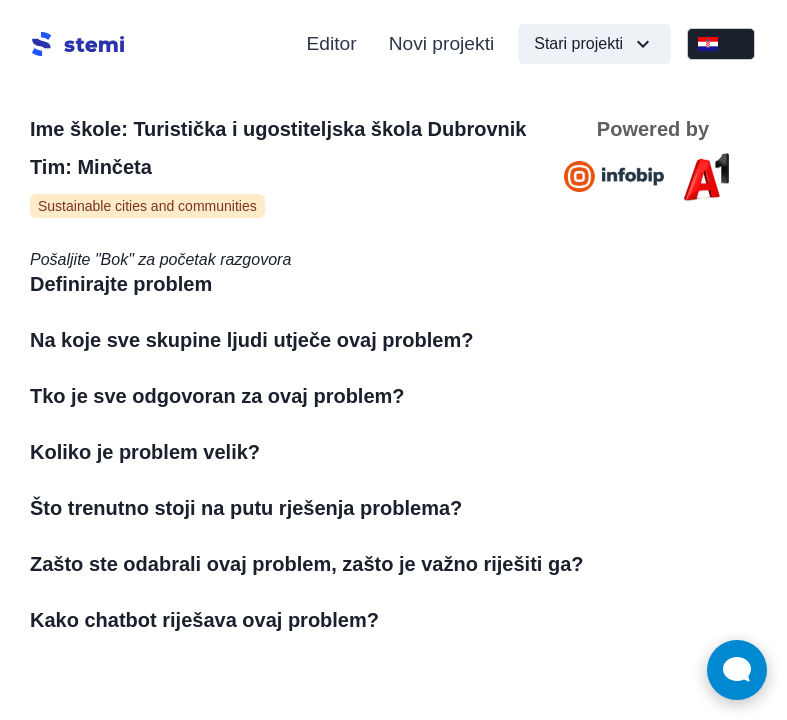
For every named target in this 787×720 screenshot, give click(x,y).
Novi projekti (442, 43)
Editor (332, 43)
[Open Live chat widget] (737, 670)
